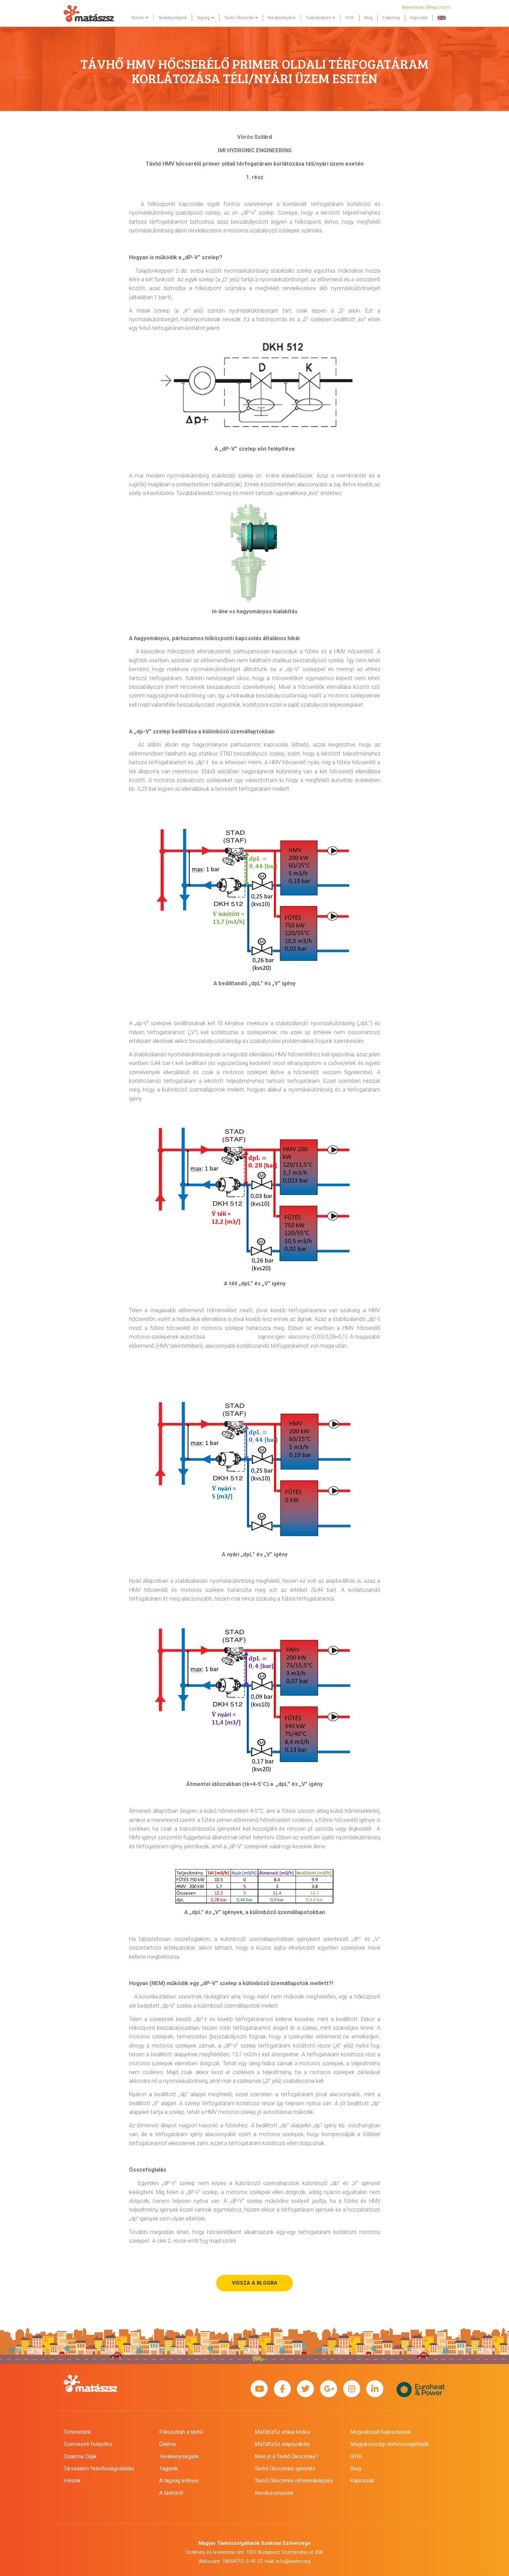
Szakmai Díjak (80, 2456)
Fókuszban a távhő (181, 2432)
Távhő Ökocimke (241, 17)
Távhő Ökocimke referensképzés (294, 2480)
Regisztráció (440, 7)
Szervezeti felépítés (88, 2444)
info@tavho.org (293, 2561)
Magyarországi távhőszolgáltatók (389, 2444)
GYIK (349, 17)
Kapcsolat (419, 17)
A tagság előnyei (179, 2480)
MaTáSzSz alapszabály (282, 2444)
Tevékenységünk (172, 17)
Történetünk (77, 2432)
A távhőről (171, 2493)
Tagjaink (168, 2468)
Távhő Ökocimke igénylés (285, 2468)
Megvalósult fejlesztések (380, 2432)
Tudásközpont (320, 17)
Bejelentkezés (413, 7)
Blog (368, 17)
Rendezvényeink (282, 17)
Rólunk (139, 17)
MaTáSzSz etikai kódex (282, 2432)
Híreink (72, 2480)
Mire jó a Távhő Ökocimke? (286, 2456)
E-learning (391, 17)
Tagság (205, 17)
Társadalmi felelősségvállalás (99, 2468)
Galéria (167, 2444)
